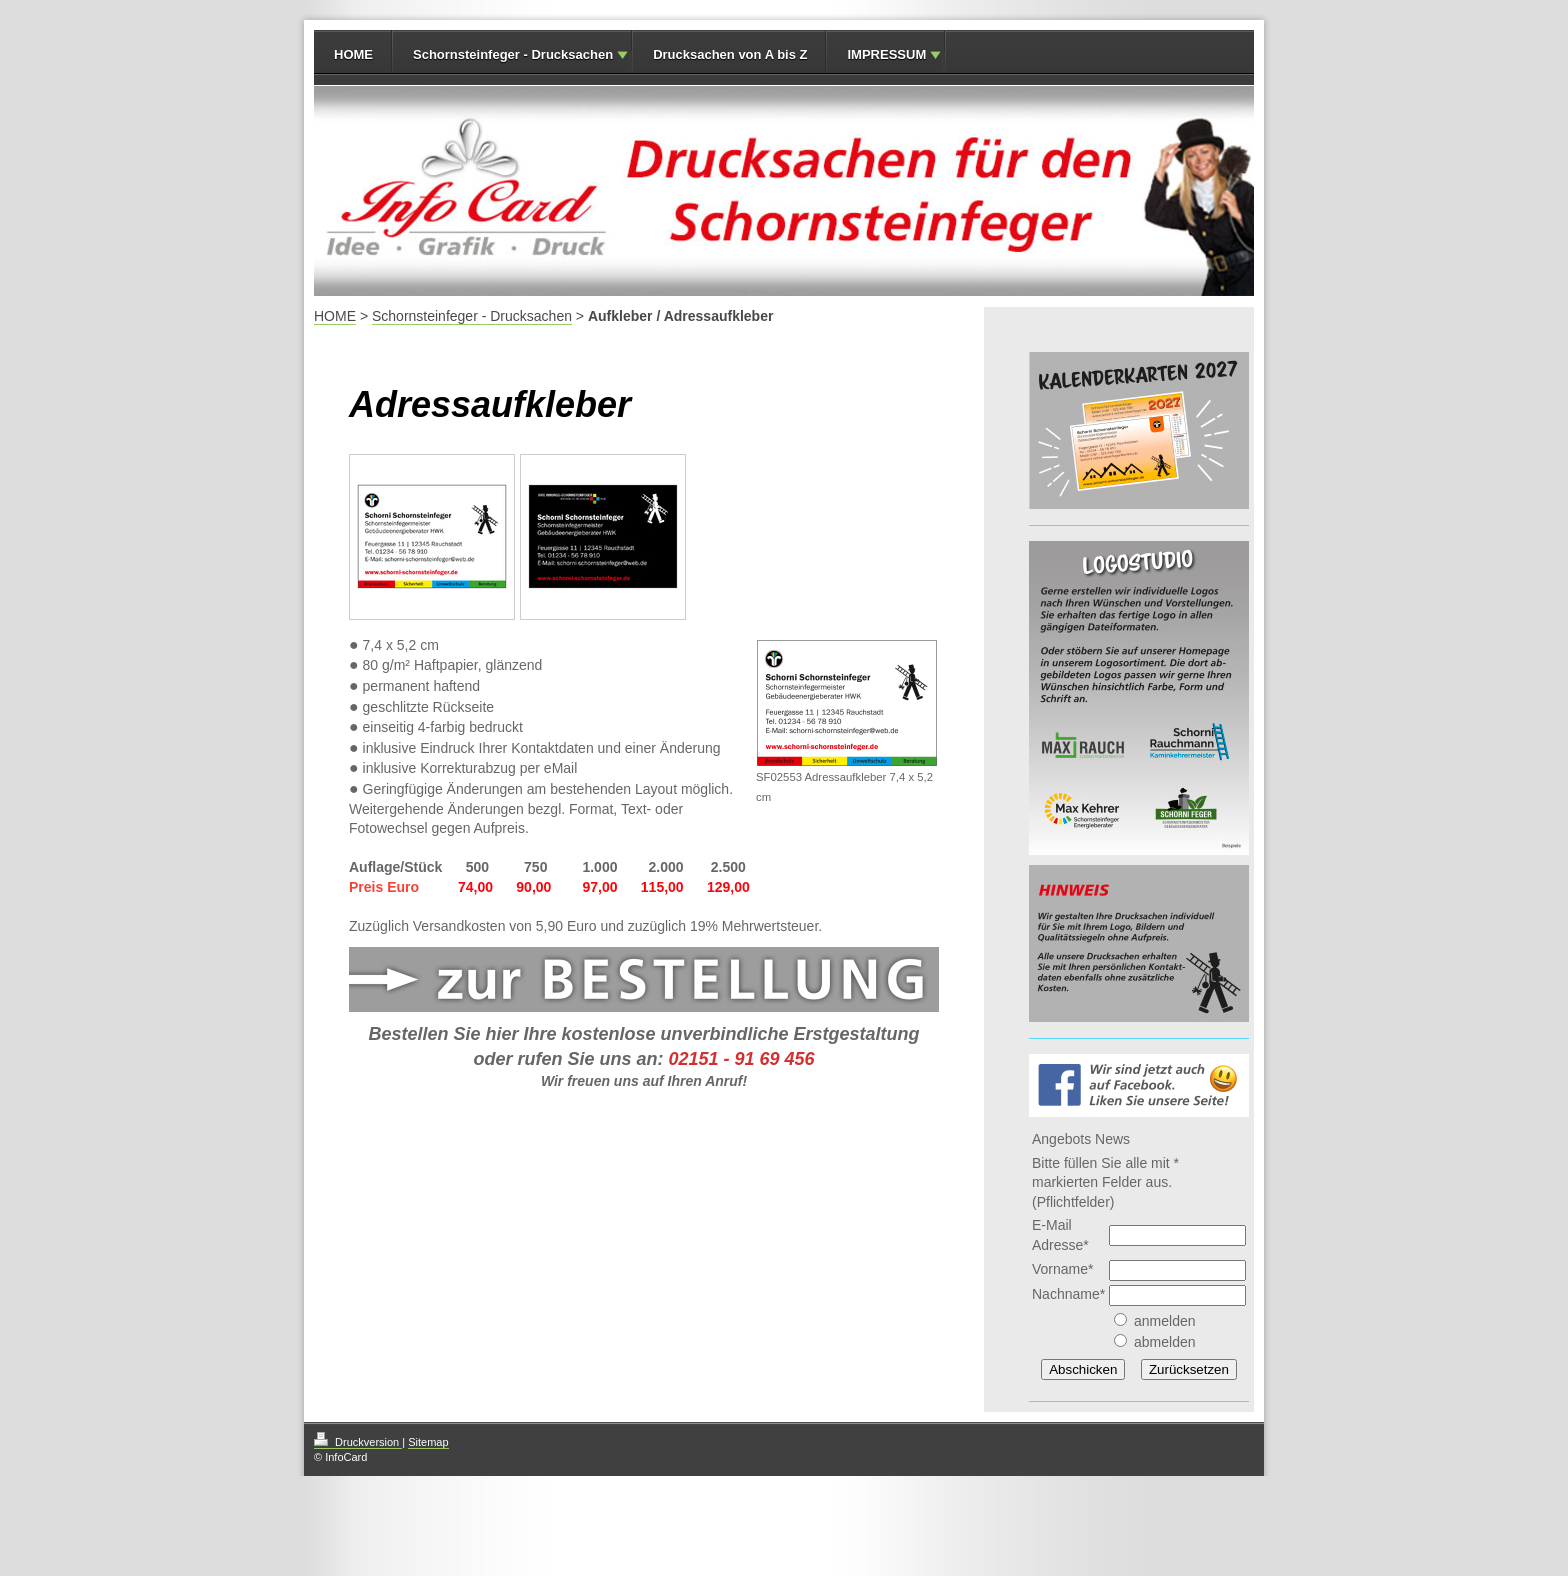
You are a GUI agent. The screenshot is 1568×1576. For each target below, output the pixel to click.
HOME (353, 54)
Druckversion (358, 1442)
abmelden (1165, 1342)
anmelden (1165, 1321)
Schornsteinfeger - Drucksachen (513, 54)
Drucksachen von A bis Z (730, 54)
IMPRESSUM (886, 54)
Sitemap (428, 1442)
